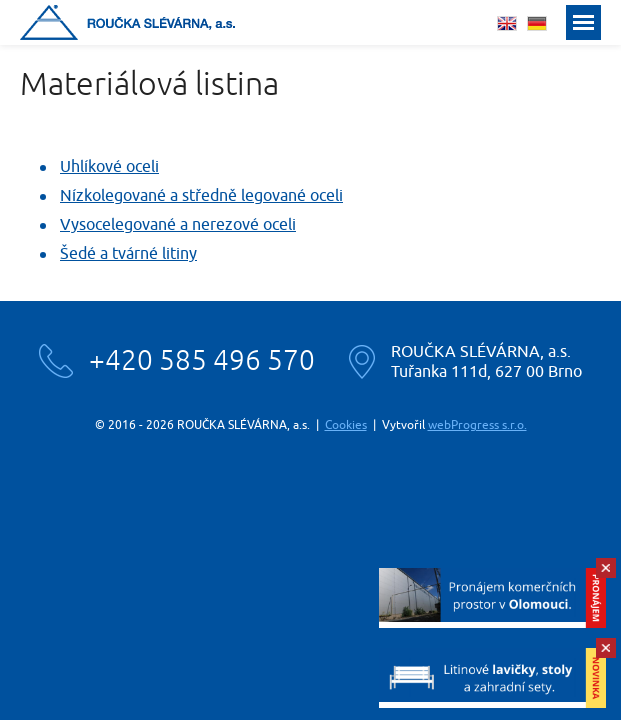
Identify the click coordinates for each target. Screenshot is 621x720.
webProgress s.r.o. (477, 425)
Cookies (346, 425)
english (507, 23)
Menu (583, 22)
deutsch (537, 23)
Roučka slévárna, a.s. (127, 22)
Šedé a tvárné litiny (128, 254)
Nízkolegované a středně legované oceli (201, 196)
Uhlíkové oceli (109, 167)
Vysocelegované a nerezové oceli (178, 225)
